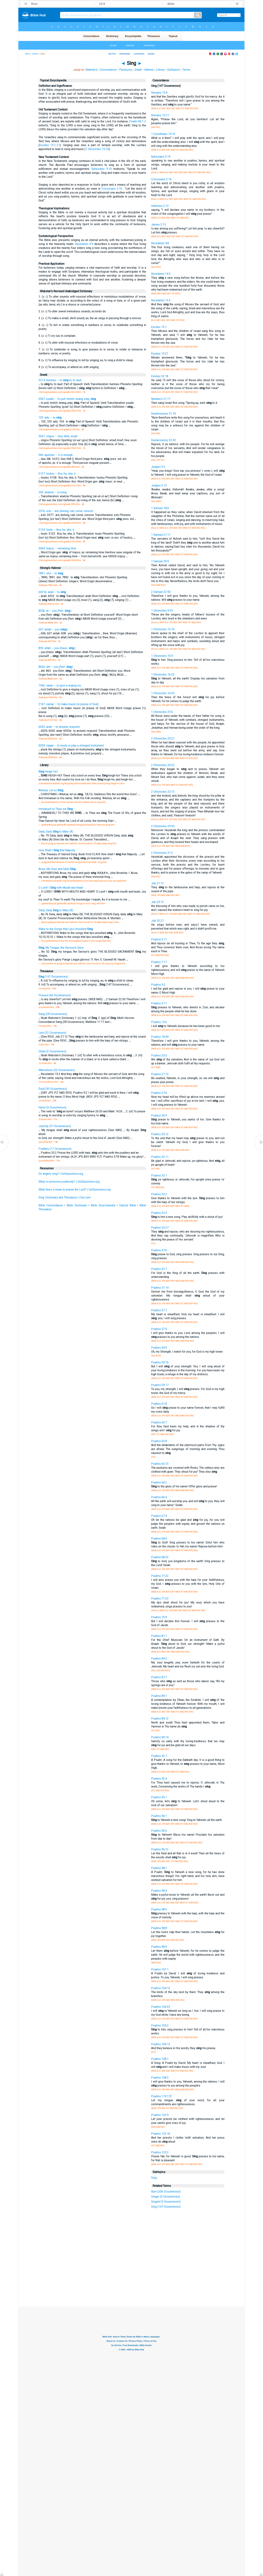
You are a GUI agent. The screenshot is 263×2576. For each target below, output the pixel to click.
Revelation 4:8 (160, 243)
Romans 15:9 (159, 92)
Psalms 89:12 (160, 1718)
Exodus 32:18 (159, 376)
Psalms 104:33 (160, 2007)
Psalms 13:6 (159, 1022)
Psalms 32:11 (160, 1157)
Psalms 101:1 (160, 1969)
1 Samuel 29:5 (160, 561)
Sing (154, 2177)
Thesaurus (125, 69)
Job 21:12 (157, 883)
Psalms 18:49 (160, 1036)
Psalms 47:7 (159, 1269)
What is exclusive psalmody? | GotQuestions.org (68, 1181)
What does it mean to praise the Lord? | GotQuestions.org (74, 1189)
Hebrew (148, 69)
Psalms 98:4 (159, 1890)
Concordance (107, 69)
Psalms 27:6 (159, 1093)
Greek (138, 69)
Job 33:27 (157, 920)
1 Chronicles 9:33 (162, 610)
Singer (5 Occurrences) (165, 2196)
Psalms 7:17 (159, 962)
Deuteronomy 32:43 (163, 440)
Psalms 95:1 (159, 1797)
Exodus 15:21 (159, 353)
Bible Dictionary (77, 1205)
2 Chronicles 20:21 (162, 738)
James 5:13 (158, 224)
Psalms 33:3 (159, 1213)
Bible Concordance (50, 1205)
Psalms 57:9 (159, 1329)
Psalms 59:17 (160, 1385)
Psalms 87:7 (159, 1677)
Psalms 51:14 (160, 1287)
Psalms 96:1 (159, 1816)
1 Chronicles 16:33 (162, 693)
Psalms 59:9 (159, 1347)
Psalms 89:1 (159, 1696)
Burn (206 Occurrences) (166, 2191)
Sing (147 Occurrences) (166, 2206)
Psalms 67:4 (159, 1516)
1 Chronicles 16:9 (162, 656)
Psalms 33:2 (159, 1194)
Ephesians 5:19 (101, 169)
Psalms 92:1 (159, 1756)
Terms (186, 69)
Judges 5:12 (159, 485)
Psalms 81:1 (159, 1636)
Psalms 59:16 (160, 1362)
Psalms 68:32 (160, 1557)
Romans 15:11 (160, 115)
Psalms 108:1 (160, 2059)
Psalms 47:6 (159, 1250)
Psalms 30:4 (159, 1115)
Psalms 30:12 (160, 1134)
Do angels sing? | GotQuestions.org (60, 1173)
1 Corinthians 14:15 (163, 134)
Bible (27, 54)
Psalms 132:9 (160, 2115)
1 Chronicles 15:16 (97, 149)
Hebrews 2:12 (160, 206)
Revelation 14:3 (161, 273)
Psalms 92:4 (159, 1778)
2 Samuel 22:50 (161, 592)
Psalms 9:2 (158, 984)
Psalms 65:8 (159, 1441)
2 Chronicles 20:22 (162, 765)
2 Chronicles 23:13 (162, 791)
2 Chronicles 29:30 (162, 826)
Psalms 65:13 (160, 1463)
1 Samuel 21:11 (161, 534)
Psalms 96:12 (160, 1849)
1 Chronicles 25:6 (162, 712)
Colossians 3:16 (111, 188)
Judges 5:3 (158, 466)
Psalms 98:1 (159, 1868)
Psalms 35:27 (160, 1227)
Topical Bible (127, 1205)
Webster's (91, 69)
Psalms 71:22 (160, 1576)
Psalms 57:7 (159, 1310)
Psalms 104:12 (160, 1988)
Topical (35, 54)
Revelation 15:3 (161, 300)
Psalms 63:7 (159, 1422)
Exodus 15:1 (159, 327)
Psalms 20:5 (159, 1055)
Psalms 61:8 (159, 1403)
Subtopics (173, 69)
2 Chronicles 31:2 (162, 852)
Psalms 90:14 (160, 1737)
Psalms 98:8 (159, 1928)
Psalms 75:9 (159, 1617)
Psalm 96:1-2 (137, 121)
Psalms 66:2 (159, 1482)
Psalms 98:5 (159, 1909)
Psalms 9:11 (159, 1003)
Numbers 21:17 (160, 399)
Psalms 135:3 (160, 2152)
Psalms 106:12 (160, 2044)
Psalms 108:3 (160, 2077)
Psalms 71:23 (160, 1598)
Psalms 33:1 (159, 1175)
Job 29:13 (157, 902)
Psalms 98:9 (159, 1946)
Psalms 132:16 (160, 2133)
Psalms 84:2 (159, 1658)
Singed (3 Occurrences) (166, 2201)
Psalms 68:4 (159, 1538)
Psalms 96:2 (159, 1830)
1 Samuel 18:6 (160, 508)
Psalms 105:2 (160, 2025)
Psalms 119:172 (161, 2096)
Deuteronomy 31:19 (163, 413)
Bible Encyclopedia (103, 1205)
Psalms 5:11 (159, 939)
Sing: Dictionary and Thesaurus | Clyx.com (64, 1197)
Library (160, 69)
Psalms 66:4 (159, 1497)
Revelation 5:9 (84, 244)
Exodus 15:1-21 (49, 145)
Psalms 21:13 (160, 1074)
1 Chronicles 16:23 (162, 674)
